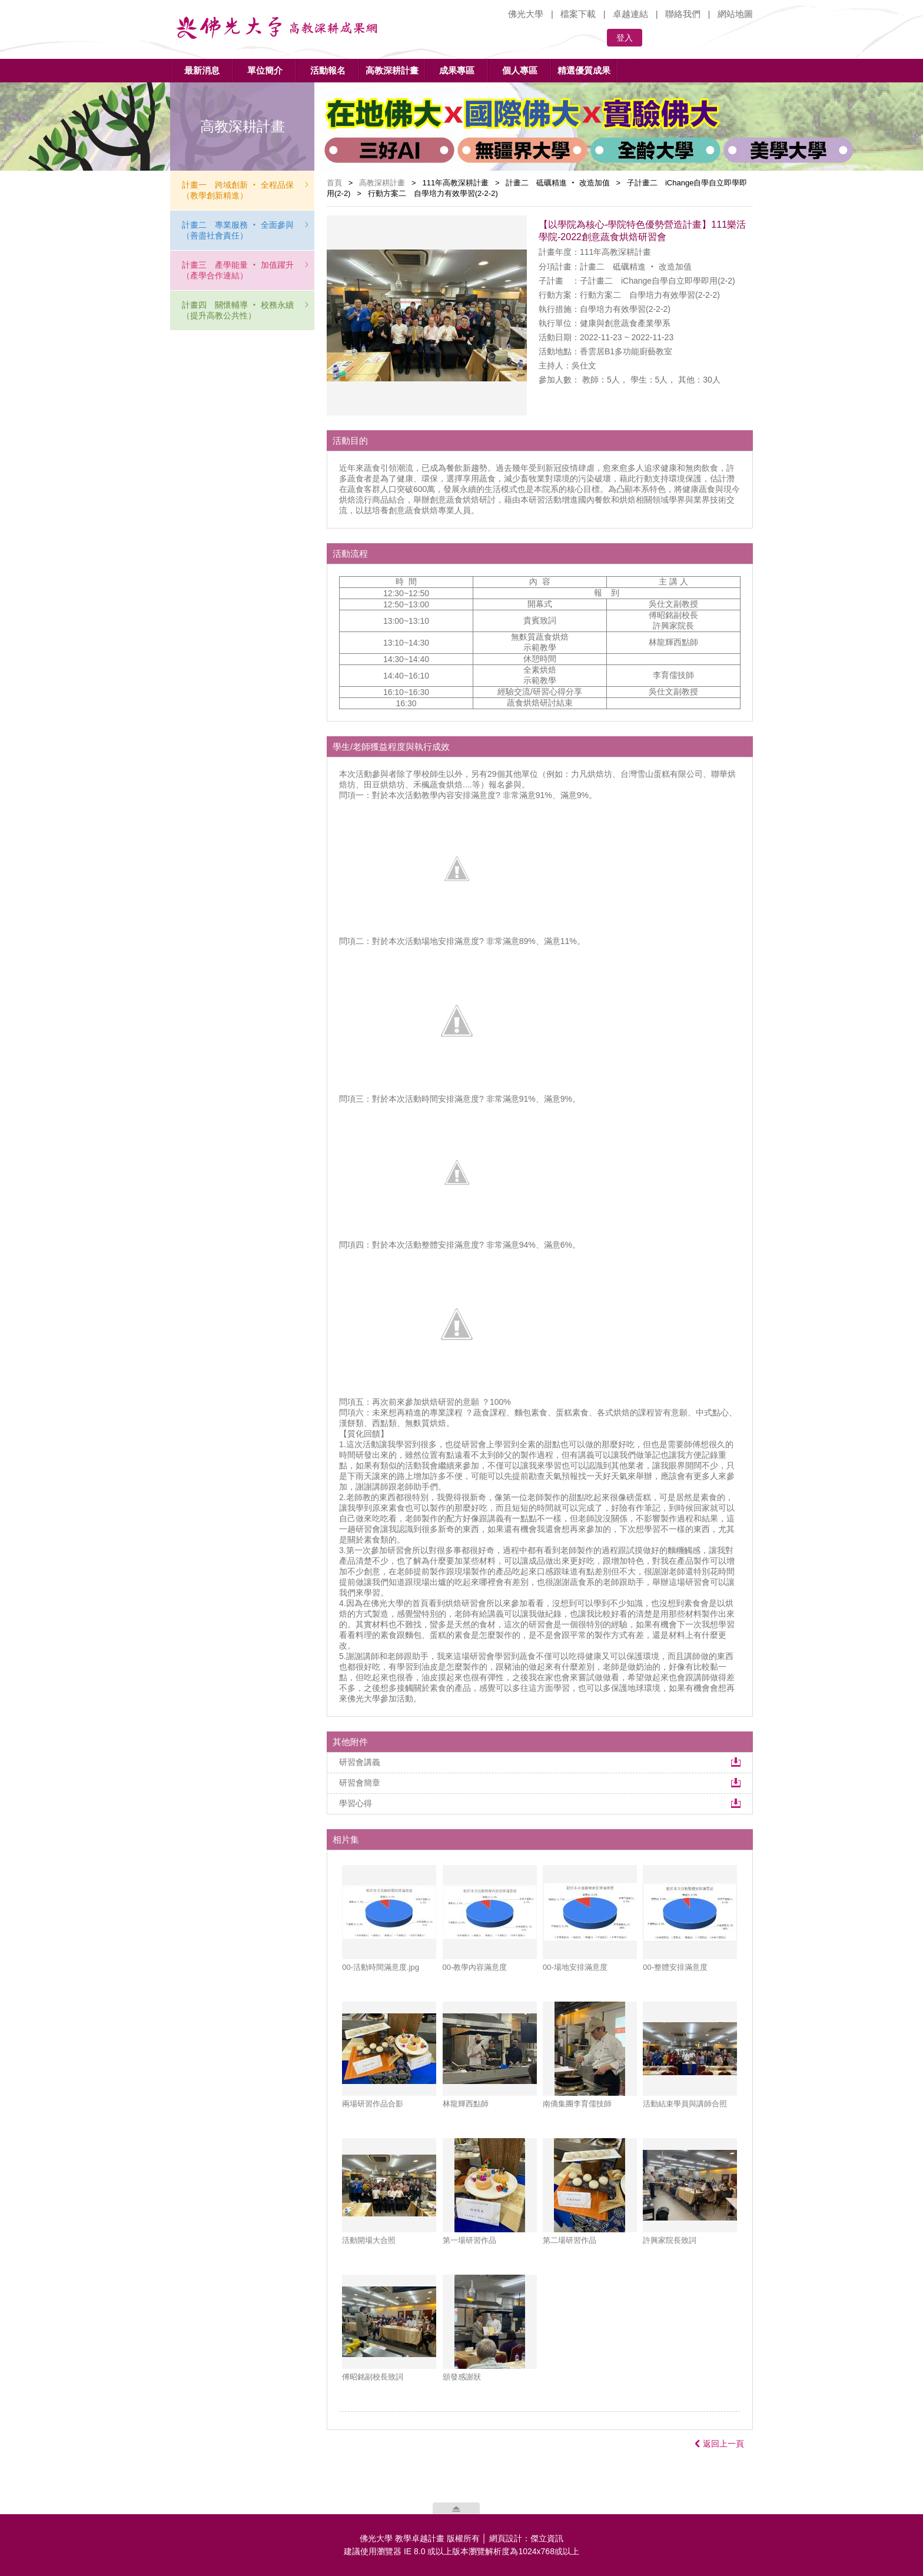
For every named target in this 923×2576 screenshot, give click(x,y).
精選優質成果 (583, 70)
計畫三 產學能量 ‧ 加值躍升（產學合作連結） (238, 270)
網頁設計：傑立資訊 (526, 2538)
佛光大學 (525, 14)
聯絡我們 (682, 14)
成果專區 (456, 70)
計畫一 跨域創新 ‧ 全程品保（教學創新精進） (238, 190)
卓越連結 (630, 14)
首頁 (334, 182)
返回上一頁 (719, 2443)
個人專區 (519, 70)
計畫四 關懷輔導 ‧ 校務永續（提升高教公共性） (238, 310)
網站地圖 (735, 14)
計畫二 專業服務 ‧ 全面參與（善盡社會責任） (238, 230)
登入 (624, 37)
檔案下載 (578, 14)
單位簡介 (265, 70)
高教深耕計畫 (392, 70)
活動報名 (328, 70)
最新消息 (202, 70)
